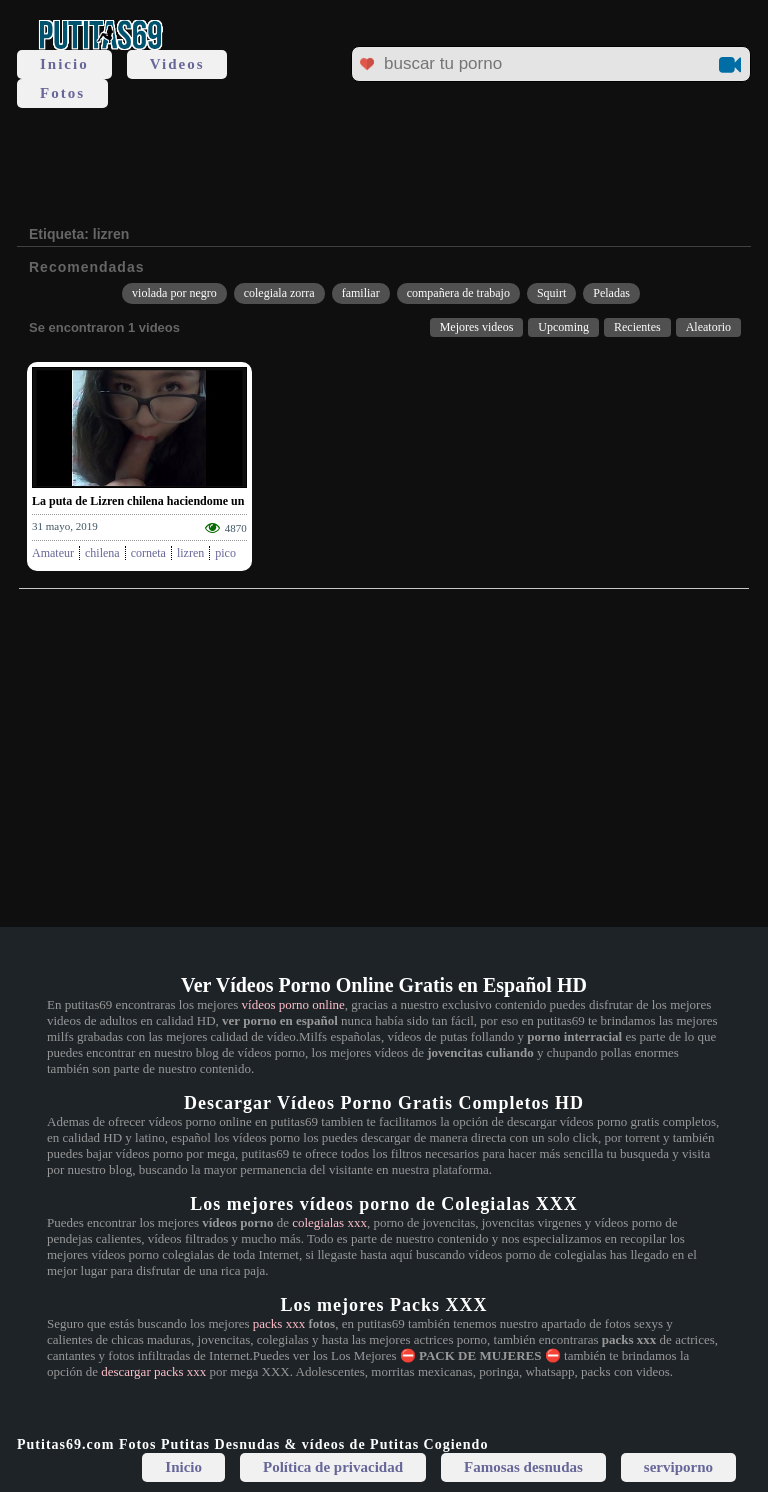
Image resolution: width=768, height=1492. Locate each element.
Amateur (53, 553)
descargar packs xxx (153, 1371)
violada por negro (174, 293)
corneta (148, 553)
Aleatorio (708, 327)
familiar (361, 293)
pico (225, 553)
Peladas (611, 293)
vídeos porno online (293, 1004)
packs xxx (279, 1323)
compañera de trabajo (458, 293)
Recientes (637, 327)
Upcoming (563, 327)
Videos (177, 64)
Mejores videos (477, 327)
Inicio (64, 64)
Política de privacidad (333, 1467)
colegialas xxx (329, 1222)
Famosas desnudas (523, 1467)
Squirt (551, 293)
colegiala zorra (279, 293)
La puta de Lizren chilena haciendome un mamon (159, 501)
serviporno (678, 1467)
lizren (190, 553)
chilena (102, 553)
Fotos (62, 93)
